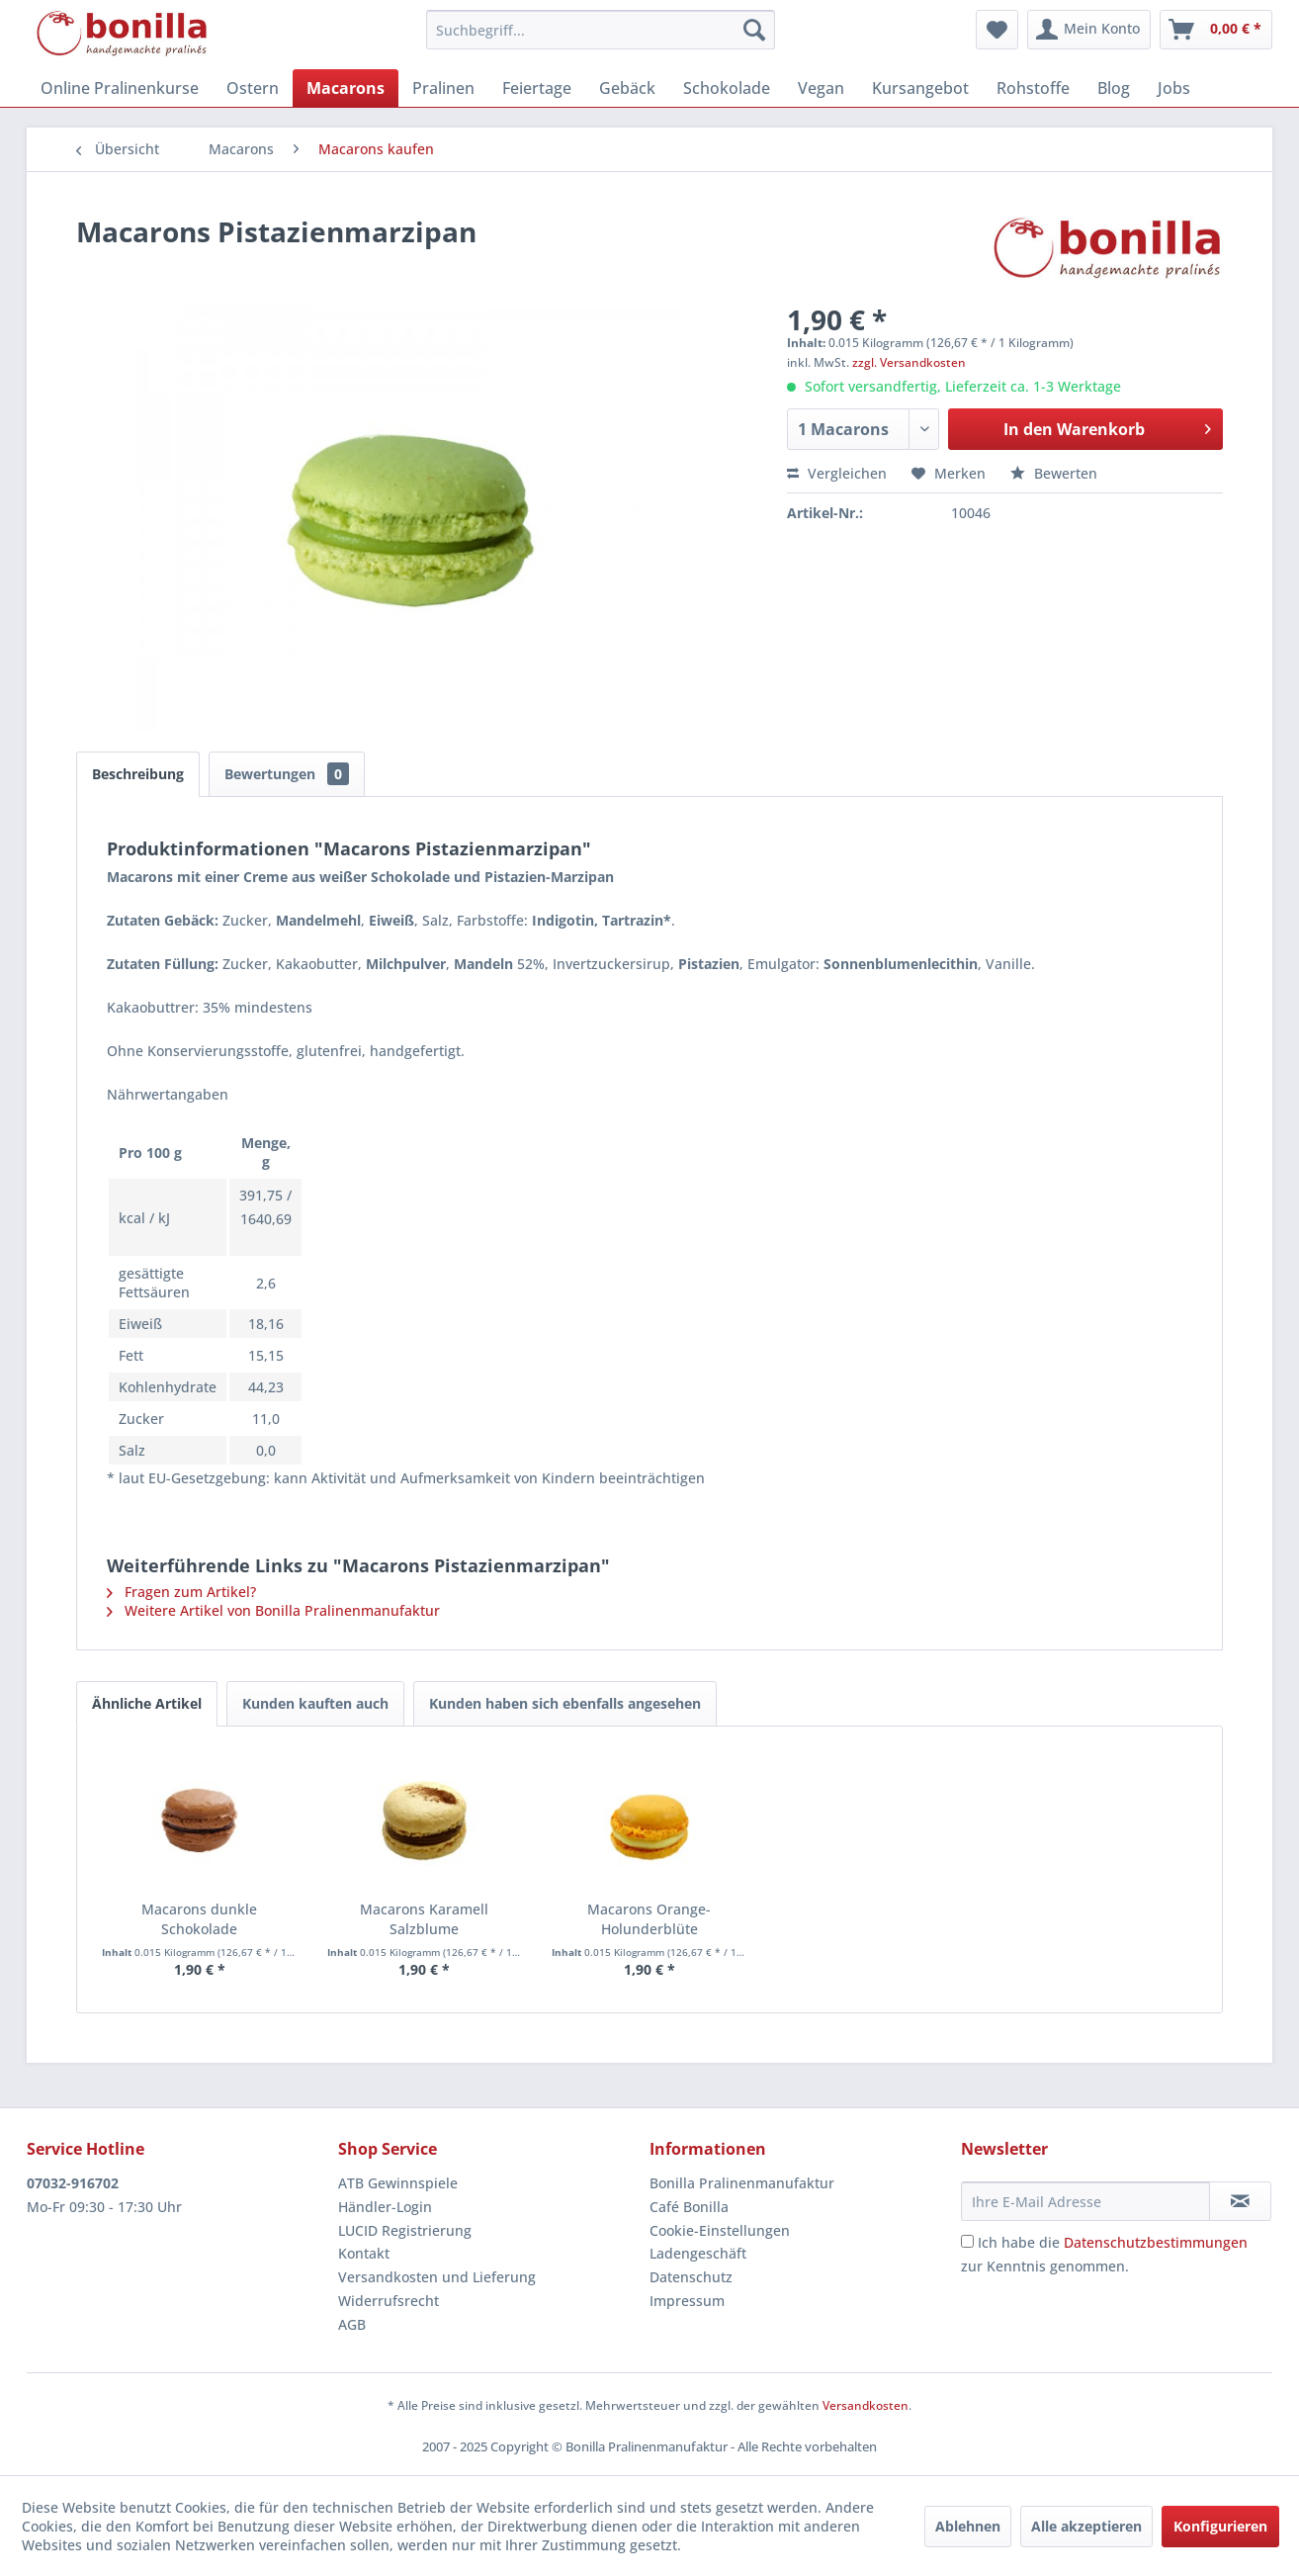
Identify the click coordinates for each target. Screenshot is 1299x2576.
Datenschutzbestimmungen (1156, 2242)
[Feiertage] (536, 88)
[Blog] (1113, 88)
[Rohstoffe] (1033, 88)
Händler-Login (385, 2206)
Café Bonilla (689, 2206)
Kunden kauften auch (315, 1703)
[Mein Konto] (1089, 29)
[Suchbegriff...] (600, 29)
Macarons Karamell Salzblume (424, 1919)
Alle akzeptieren (1086, 2526)
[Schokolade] (726, 88)
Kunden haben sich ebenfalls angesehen (565, 1703)
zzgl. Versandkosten (909, 362)
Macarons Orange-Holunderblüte (649, 1919)
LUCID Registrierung (405, 2230)
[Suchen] (754, 29)
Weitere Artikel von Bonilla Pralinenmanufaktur (273, 1610)
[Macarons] (345, 88)
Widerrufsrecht (388, 2300)
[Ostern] (253, 88)
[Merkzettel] (997, 29)
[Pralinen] (443, 88)
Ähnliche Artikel (147, 1703)
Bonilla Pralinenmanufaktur (742, 2183)
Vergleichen (837, 473)
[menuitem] (600, 29)
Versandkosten (866, 2405)
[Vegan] (821, 88)
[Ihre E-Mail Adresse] (1085, 2201)
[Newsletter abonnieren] (1240, 2201)
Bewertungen (286, 773)
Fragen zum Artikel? (181, 1591)
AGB (352, 2324)
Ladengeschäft (698, 2253)
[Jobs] (1174, 88)
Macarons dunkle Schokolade (199, 1919)
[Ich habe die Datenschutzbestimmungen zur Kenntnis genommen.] (967, 2241)
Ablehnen (967, 2526)
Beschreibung (138, 773)
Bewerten (1053, 473)
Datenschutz (691, 2276)
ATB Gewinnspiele (398, 2183)
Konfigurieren (1220, 2526)
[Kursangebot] (920, 88)
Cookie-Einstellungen (720, 2230)
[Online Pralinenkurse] (120, 88)
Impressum (687, 2300)
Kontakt (364, 2253)
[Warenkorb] (1216, 29)
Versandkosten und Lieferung (437, 2276)
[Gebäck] (627, 88)
